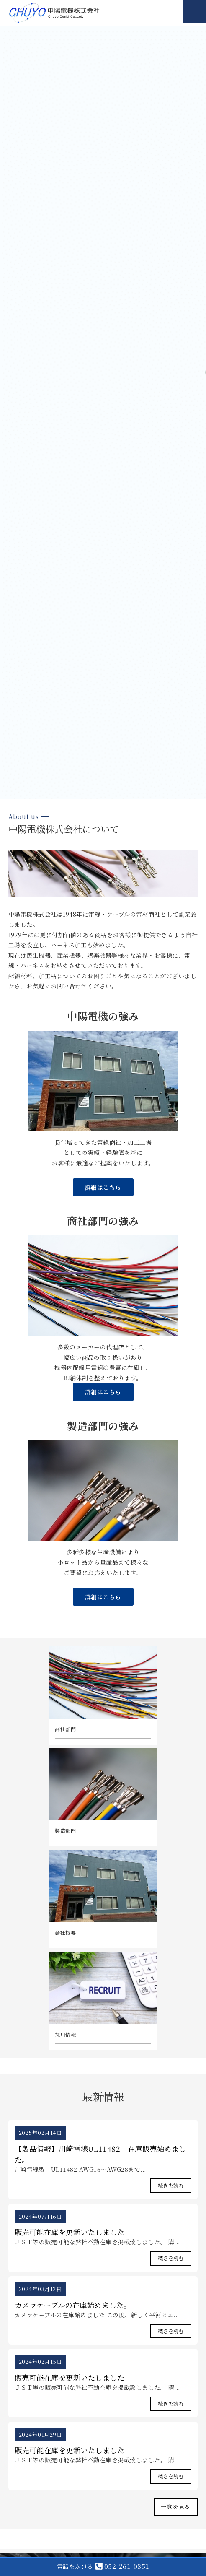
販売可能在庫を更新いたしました (70, 2232)
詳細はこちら (103, 1187)
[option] (103, 412)
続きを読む (171, 2185)
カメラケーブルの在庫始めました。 (73, 2305)
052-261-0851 (103, 2566)
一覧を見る (176, 2507)
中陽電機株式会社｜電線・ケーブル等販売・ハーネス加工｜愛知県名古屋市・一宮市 (54, 13)
